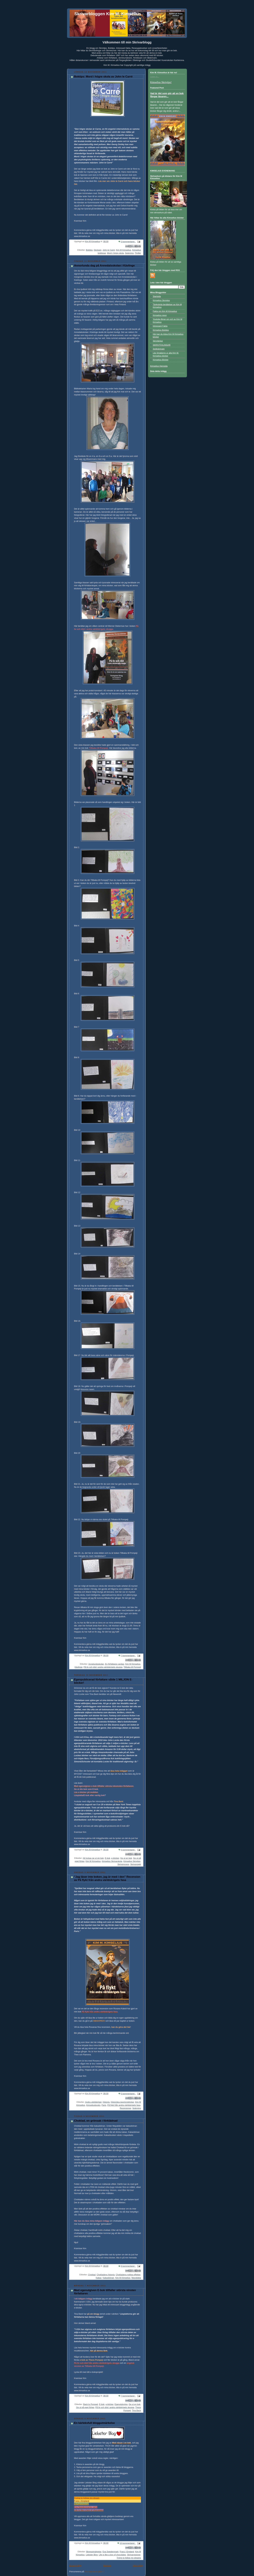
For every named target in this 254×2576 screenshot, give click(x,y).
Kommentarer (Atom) (94, 2571)
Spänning (129, 253)
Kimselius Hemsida (158, 366)
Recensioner (125, 2108)
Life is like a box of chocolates (112, 2555)
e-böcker (115, 1858)
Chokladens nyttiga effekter (128, 2275)
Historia (106, 2102)
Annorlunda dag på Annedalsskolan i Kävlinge (104, 265)
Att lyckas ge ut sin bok (93, 1858)
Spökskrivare (159, 349)
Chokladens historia (106, 2275)
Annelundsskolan (96, 1664)
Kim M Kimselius (123, 250)
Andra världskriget (93, 2102)
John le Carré (109, 250)
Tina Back (136, 2410)
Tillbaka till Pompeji (132, 1667)
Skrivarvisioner (133, 2555)
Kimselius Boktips (161, 330)
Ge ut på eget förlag (85, 2407)
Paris (104, 2105)
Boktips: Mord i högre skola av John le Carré (103, 76)
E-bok (107, 1858)
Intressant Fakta (160, 326)
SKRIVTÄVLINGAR (161, 345)
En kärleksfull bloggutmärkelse (94, 2422)
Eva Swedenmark (111, 2552)
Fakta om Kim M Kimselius (165, 311)
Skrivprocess (123, 1864)
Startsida (107, 2565)
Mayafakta (136, 2278)
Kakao (99, 2278)
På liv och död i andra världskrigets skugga (103, 1667)
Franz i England (127, 2552)
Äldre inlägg (138, 2565)
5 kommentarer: (128, 2094)
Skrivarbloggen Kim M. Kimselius (107, 13)
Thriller (138, 253)
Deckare (97, 250)
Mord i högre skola (115, 253)
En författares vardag (114, 1664)
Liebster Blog (92, 2555)
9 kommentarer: (128, 2266)
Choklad (92, 2275)
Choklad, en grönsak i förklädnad (96, 2120)
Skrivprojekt (135, 1864)
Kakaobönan (108, 2278)
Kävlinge (78, 1667)
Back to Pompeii (90, 2404)
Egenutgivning (121, 2404)
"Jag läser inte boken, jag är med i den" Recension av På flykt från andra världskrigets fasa (107, 1878)
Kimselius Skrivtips (131, 1861)
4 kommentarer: (128, 1850)
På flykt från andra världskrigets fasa (123, 2105)
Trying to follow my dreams (129, 2558)
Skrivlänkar (158, 341)
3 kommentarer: (128, 242)
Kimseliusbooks (93, 2105)
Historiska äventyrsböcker (122, 2102)
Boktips (89, 250)
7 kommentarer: (128, 1656)
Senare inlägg (75, 2565)
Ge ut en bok (126, 1858)
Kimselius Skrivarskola (112, 1861)
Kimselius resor (160, 315)
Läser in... (154, 77)
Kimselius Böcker (160, 360)
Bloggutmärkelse (93, 2552)
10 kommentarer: (128, 2543)
